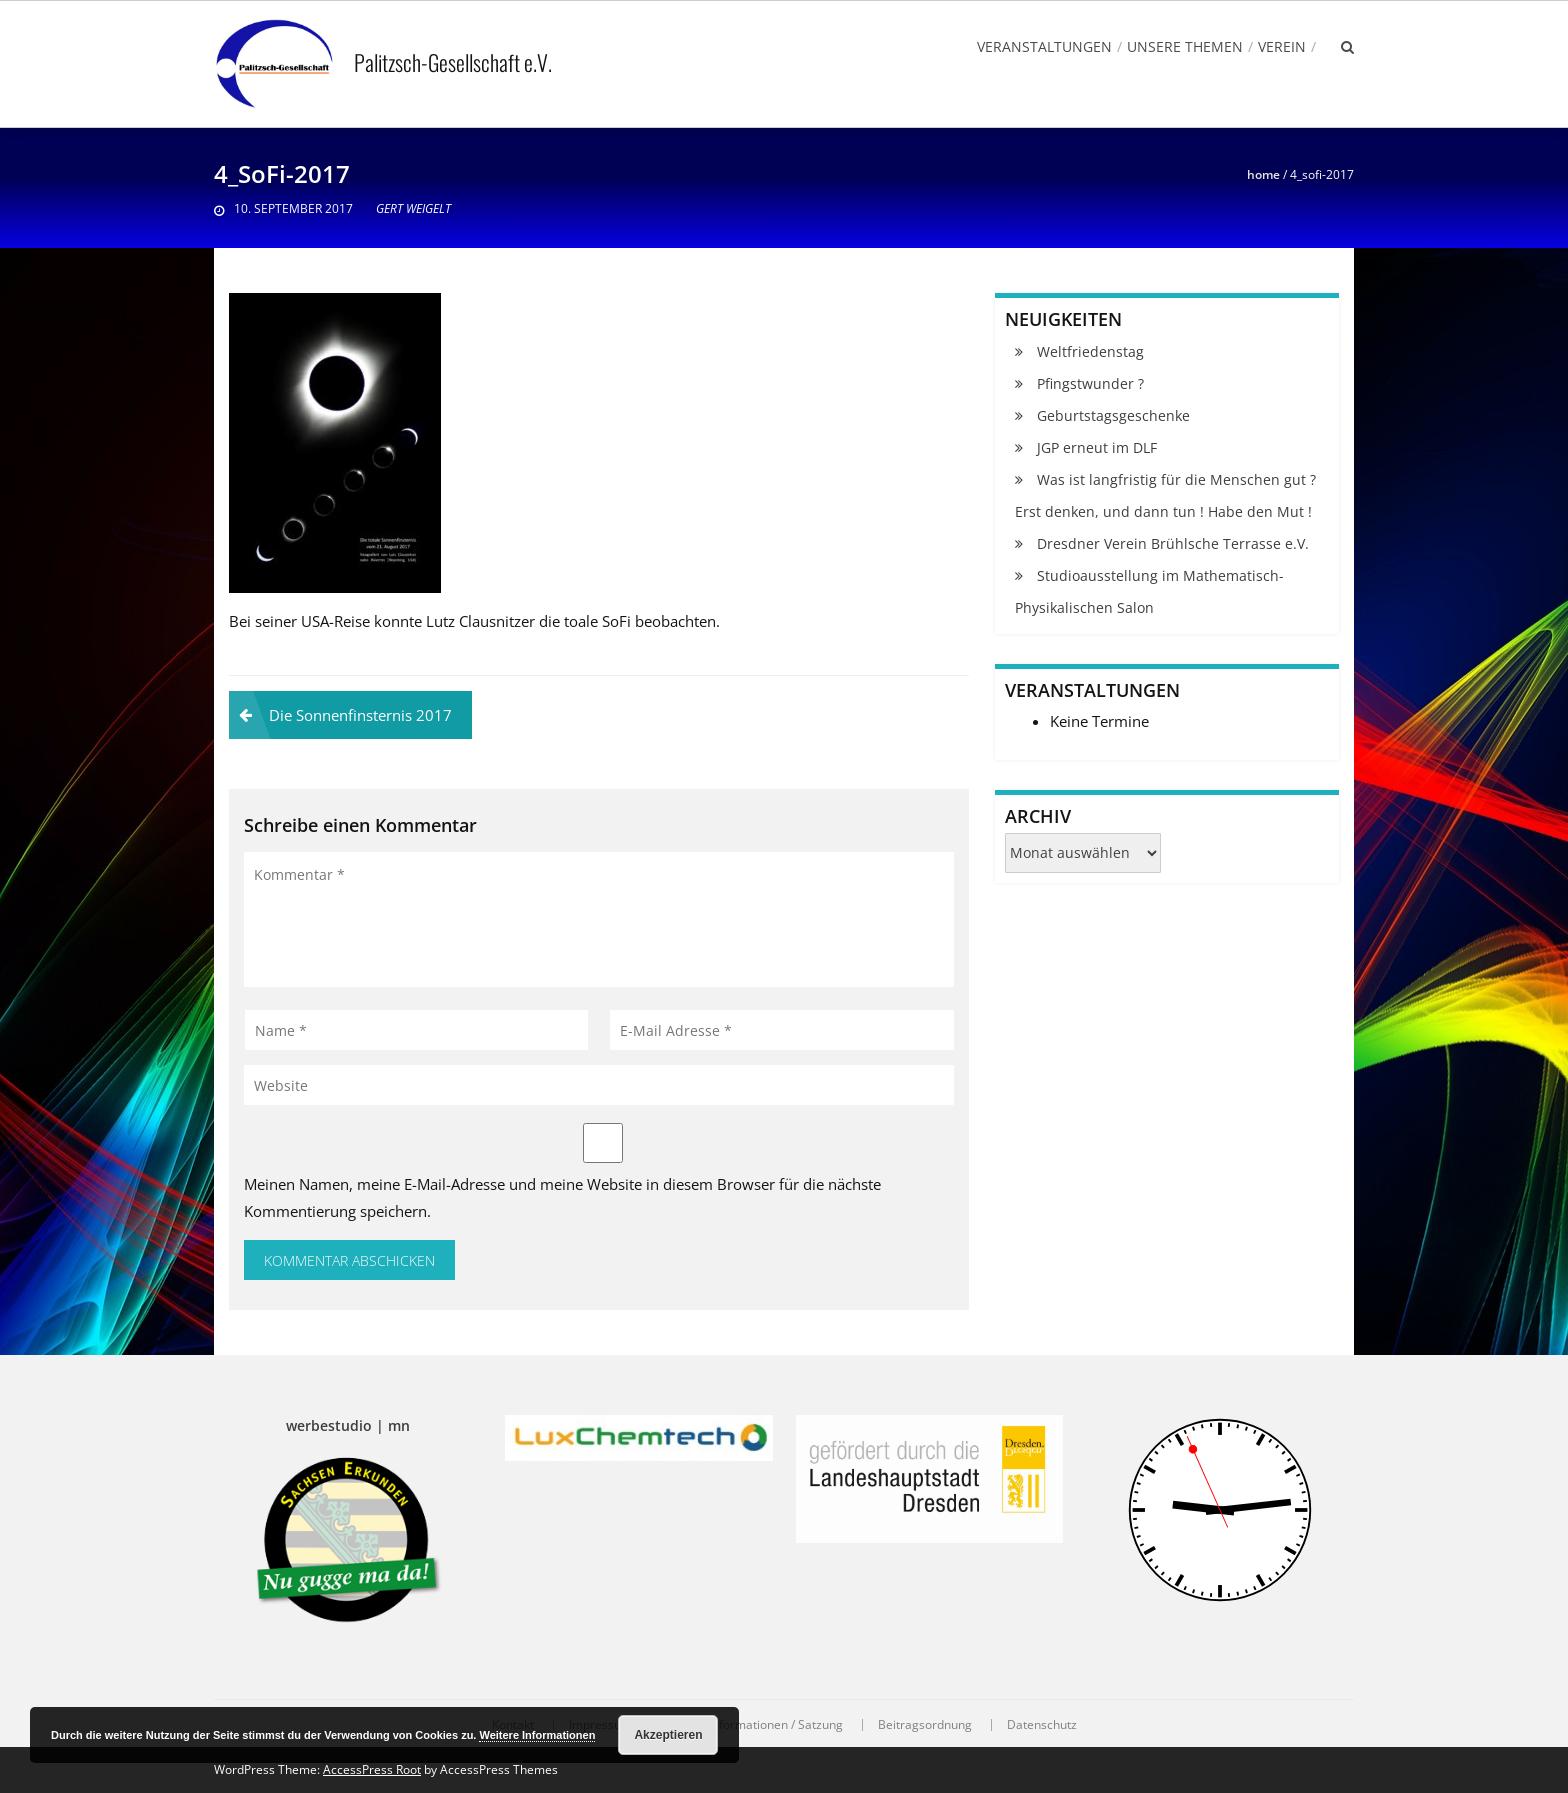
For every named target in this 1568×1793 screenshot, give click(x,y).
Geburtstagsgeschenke (1113, 415)
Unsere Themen (1185, 46)
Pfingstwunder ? (1090, 383)
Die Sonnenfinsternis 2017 (360, 715)
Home (1263, 174)
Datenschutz (1042, 1725)
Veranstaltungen (1044, 46)
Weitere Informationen (537, 1735)
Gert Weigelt (413, 208)
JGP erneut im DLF (1097, 447)
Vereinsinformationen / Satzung (755, 1725)
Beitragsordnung (925, 1725)
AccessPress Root (372, 1769)
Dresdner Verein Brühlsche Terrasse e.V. (1173, 543)
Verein (1282, 46)
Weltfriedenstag (1090, 351)
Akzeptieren (668, 1735)
